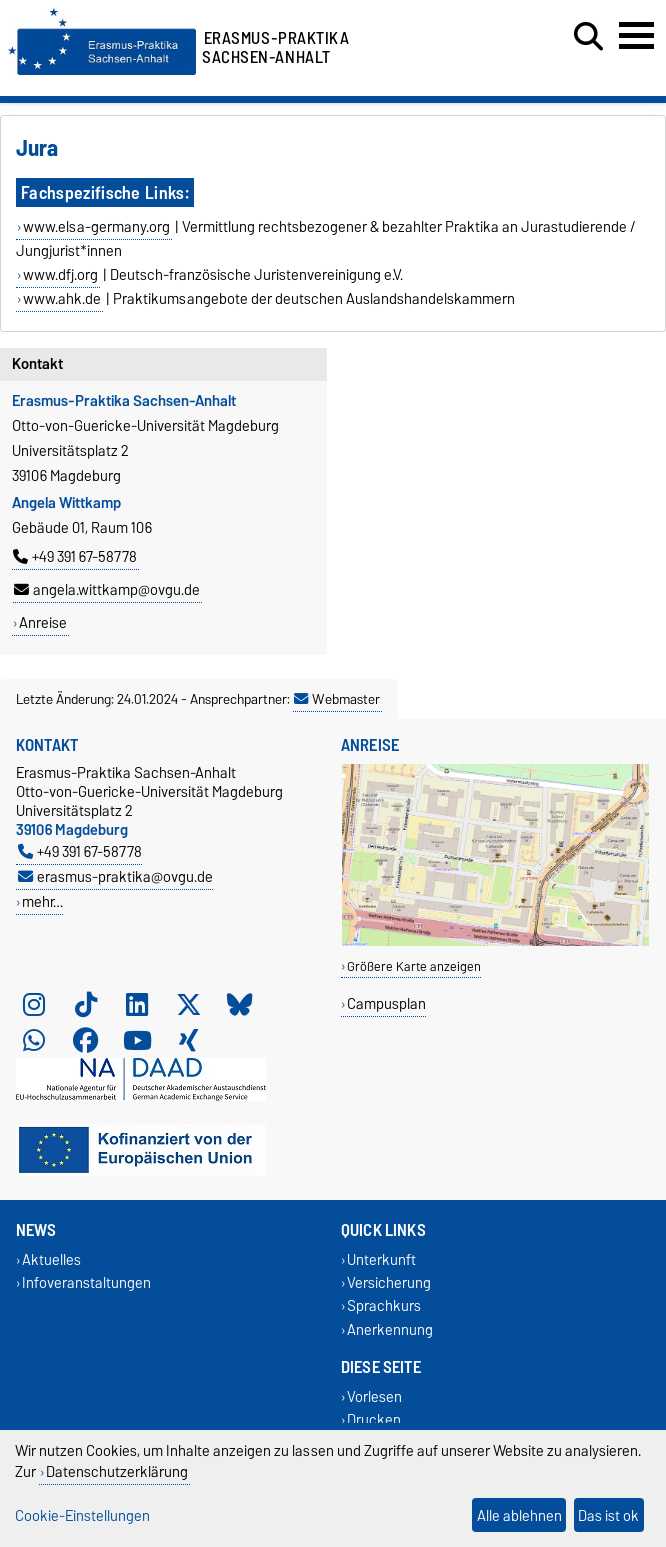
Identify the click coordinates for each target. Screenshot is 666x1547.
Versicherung (389, 1283)
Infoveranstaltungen (86, 1283)
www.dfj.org (60, 275)
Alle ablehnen (519, 1515)
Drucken (374, 1419)
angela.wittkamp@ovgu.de (107, 590)
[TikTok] (86, 1004)
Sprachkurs (384, 1306)
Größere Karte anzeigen (414, 966)
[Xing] (189, 1040)
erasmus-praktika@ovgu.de (115, 876)
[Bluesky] (240, 1004)
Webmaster (337, 699)
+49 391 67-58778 (75, 557)
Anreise (43, 623)
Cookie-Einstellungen (82, 1515)
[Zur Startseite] (102, 70)
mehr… (42, 901)
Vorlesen (374, 1396)
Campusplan (386, 1003)
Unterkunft (381, 1259)
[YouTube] (137, 1040)
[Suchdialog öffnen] (588, 37)
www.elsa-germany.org (96, 227)
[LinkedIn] (137, 1004)
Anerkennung (390, 1329)
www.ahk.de (62, 299)
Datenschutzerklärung (117, 1471)
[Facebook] (86, 1040)
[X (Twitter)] (189, 1004)
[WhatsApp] (34, 1040)
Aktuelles (51, 1259)
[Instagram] (34, 1004)
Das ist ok (608, 1515)
